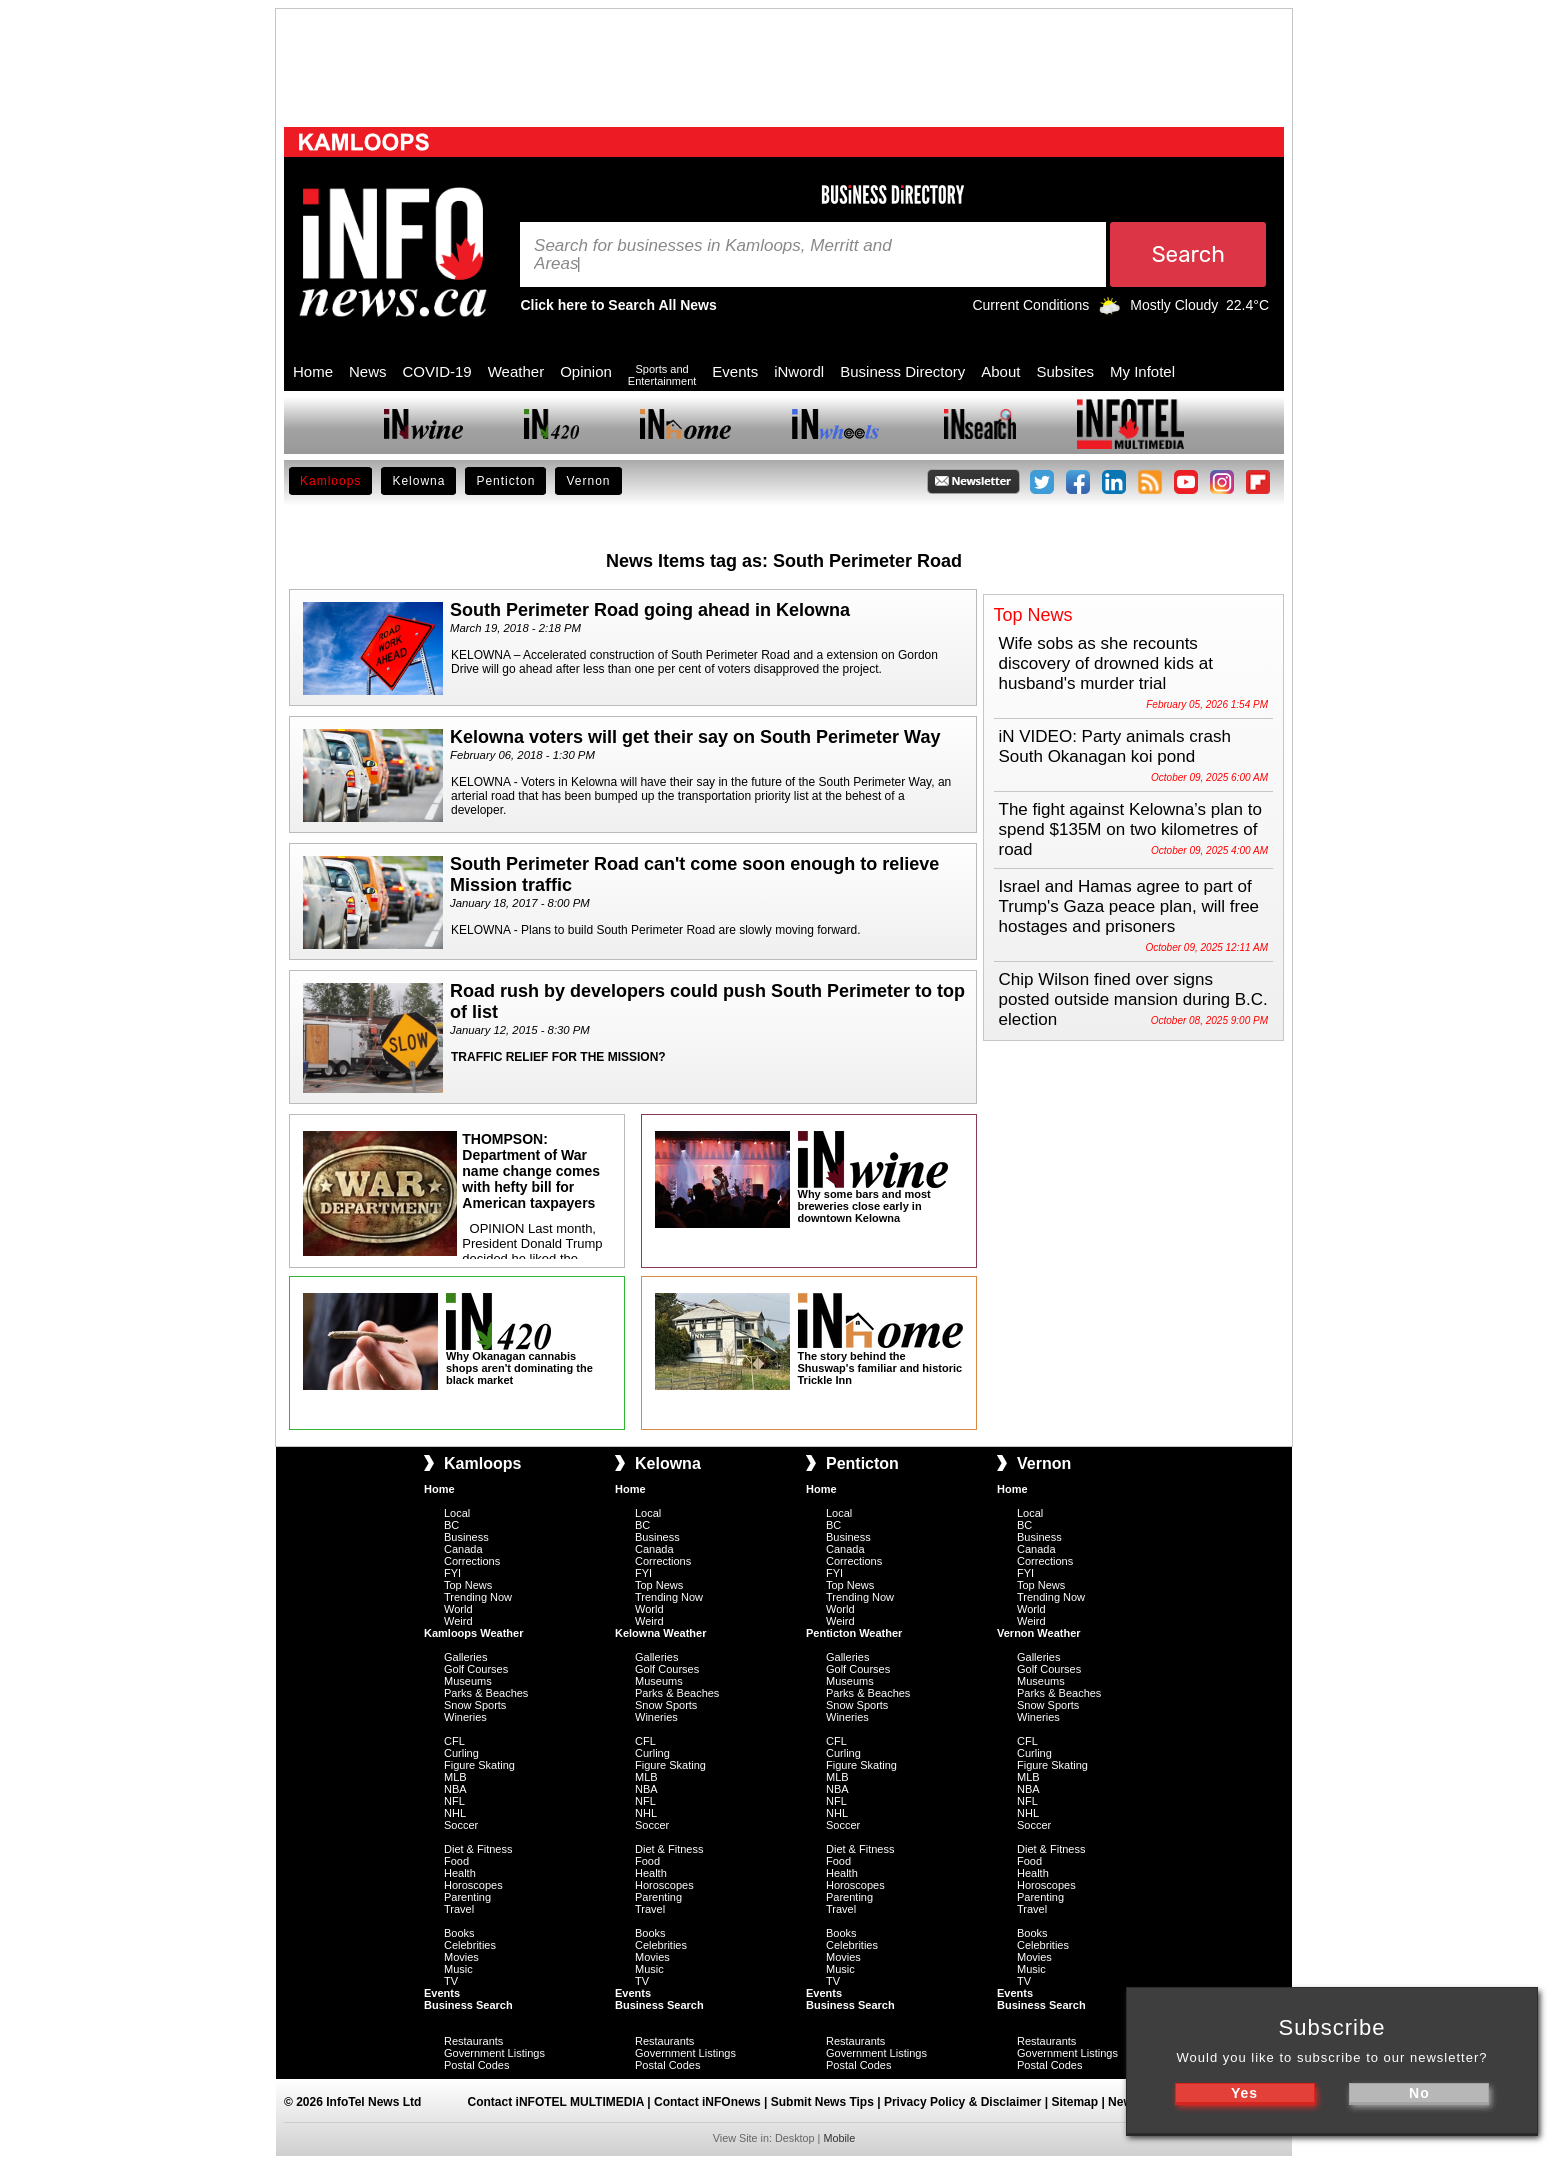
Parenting (467, 1897)
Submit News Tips (822, 2102)
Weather (516, 371)
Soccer (461, 1825)
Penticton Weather (854, 1633)
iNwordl (799, 371)
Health (460, 1873)
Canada (463, 1549)
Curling (461, 1753)
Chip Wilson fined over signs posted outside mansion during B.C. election (1133, 999)
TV (451, 1981)
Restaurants (473, 2041)
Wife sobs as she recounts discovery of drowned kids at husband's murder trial (1106, 663)
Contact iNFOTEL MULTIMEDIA (556, 2102)
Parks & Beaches (486, 1693)
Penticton (505, 481)
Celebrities (470, 1945)
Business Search (468, 2005)
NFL (454, 1801)
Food (456, 1861)
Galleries (465, 1657)
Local (457, 1513)
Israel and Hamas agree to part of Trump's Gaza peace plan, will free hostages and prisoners (1129, 906)
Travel (459, 1909)
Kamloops (330, 481)
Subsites (1065, 371)
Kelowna (418, 481)
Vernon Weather (1039, 1633)
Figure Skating (479, 1765)
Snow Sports (475, 1705)
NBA (455, 1789)
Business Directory (902, 371)
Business (466, 1537)
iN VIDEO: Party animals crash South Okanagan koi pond (1115, 746)
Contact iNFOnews (707, 2102)
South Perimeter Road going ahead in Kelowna (650, 610)
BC (451, 1525)
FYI (452, 1573)
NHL (455, 1813)
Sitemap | (1079, 2102)
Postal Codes (476, 2065)
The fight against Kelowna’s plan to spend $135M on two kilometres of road (1130, 829)
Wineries (465, 1717)
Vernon (588, 481)
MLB (455, 1777)
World (458, 1609)
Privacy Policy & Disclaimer (962, 2102)
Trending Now (478, 1597)
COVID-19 (437, 371)
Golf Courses (476, 1669)
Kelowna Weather (661, 1633)
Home (313, 371)
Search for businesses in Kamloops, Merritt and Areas (713, 255)
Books (459, 1933)
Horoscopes (473, 1885)
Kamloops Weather (473, 1633)
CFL (454, 1741)
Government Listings (494, 2053)
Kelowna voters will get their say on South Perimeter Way (695, 737)
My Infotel (1142, 371)
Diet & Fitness (478, 1849)
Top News (468, 1585)
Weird (458, 1621)
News (368, 371)
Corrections (472, 1561)
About (1000, 371)
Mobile (839, 2138)
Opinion (586, 371)
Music (458, 1969)
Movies (461, 1957)
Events (735, 371)
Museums (468, 1681)
